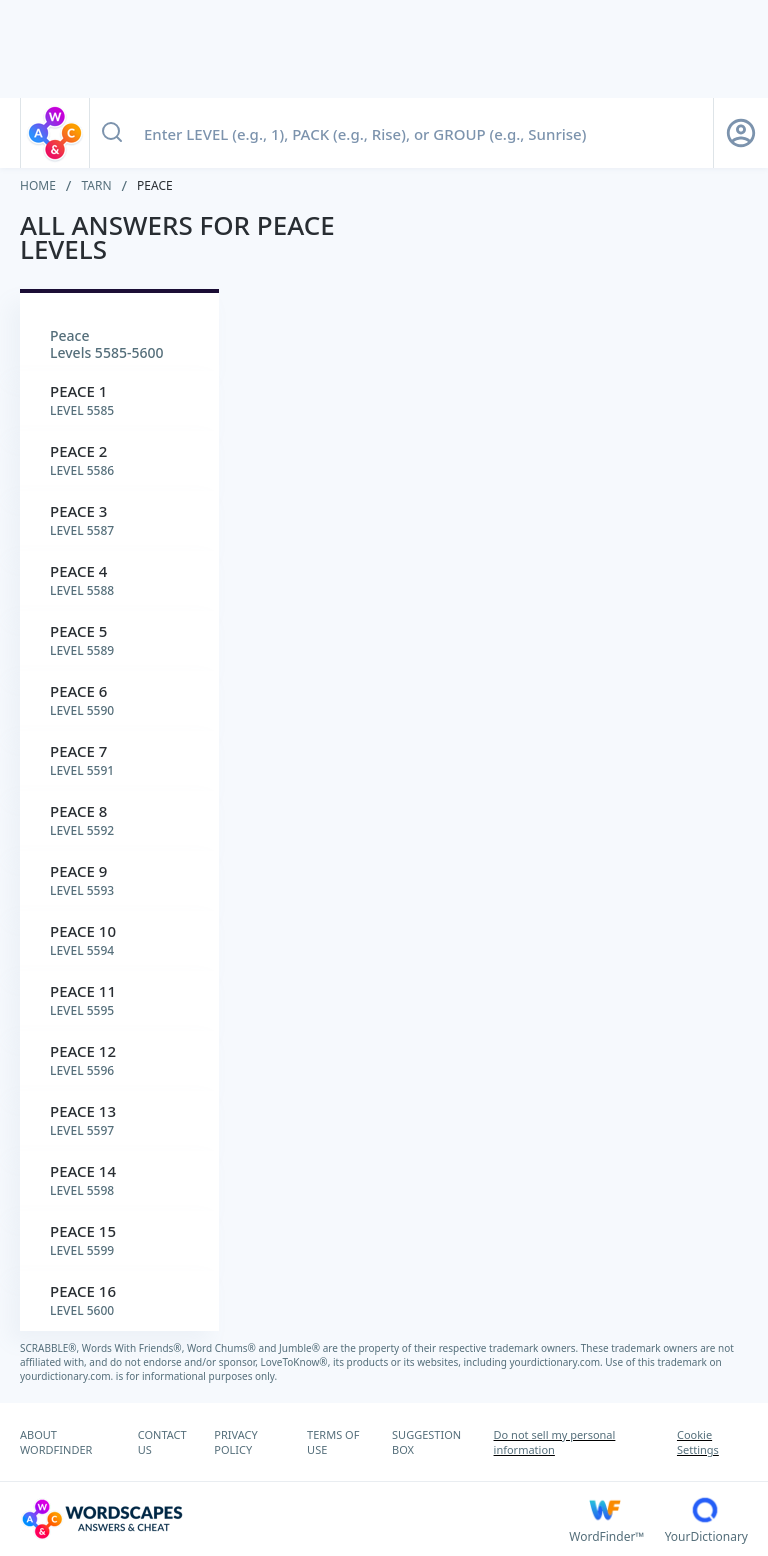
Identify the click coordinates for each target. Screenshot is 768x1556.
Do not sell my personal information (555, 1442)
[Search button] (112, 133)
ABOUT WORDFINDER (56, 1442)
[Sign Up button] (741, 133)
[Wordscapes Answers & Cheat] (294, 1519)
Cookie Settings (698, 1442)
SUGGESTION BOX (426, 1442)
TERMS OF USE (333, 1442)
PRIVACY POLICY (235, 1442)
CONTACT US (162, 1442)
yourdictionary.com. (558, 1362)
